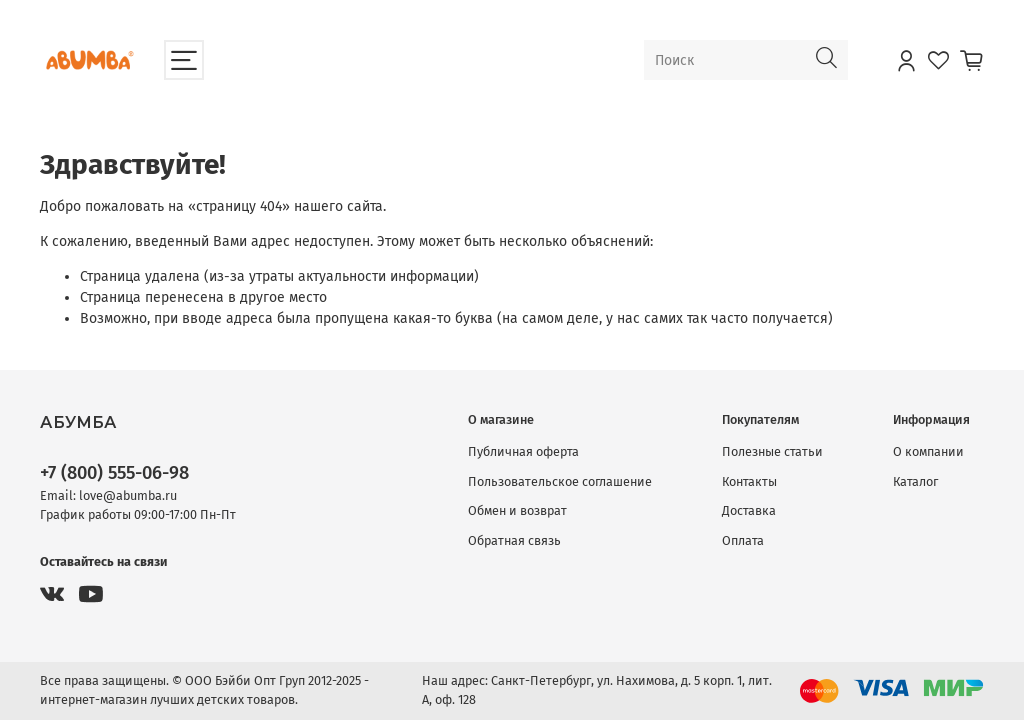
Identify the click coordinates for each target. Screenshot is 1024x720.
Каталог (915, 481)
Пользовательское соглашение (560, 481)
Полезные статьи (772, 451)
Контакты (749, 481)
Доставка (749, 510)
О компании (928, 451)
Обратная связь (514, 540)
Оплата (743, 540)
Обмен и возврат (517, 510)
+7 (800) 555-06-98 (114, 473)
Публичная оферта (523, 451)
